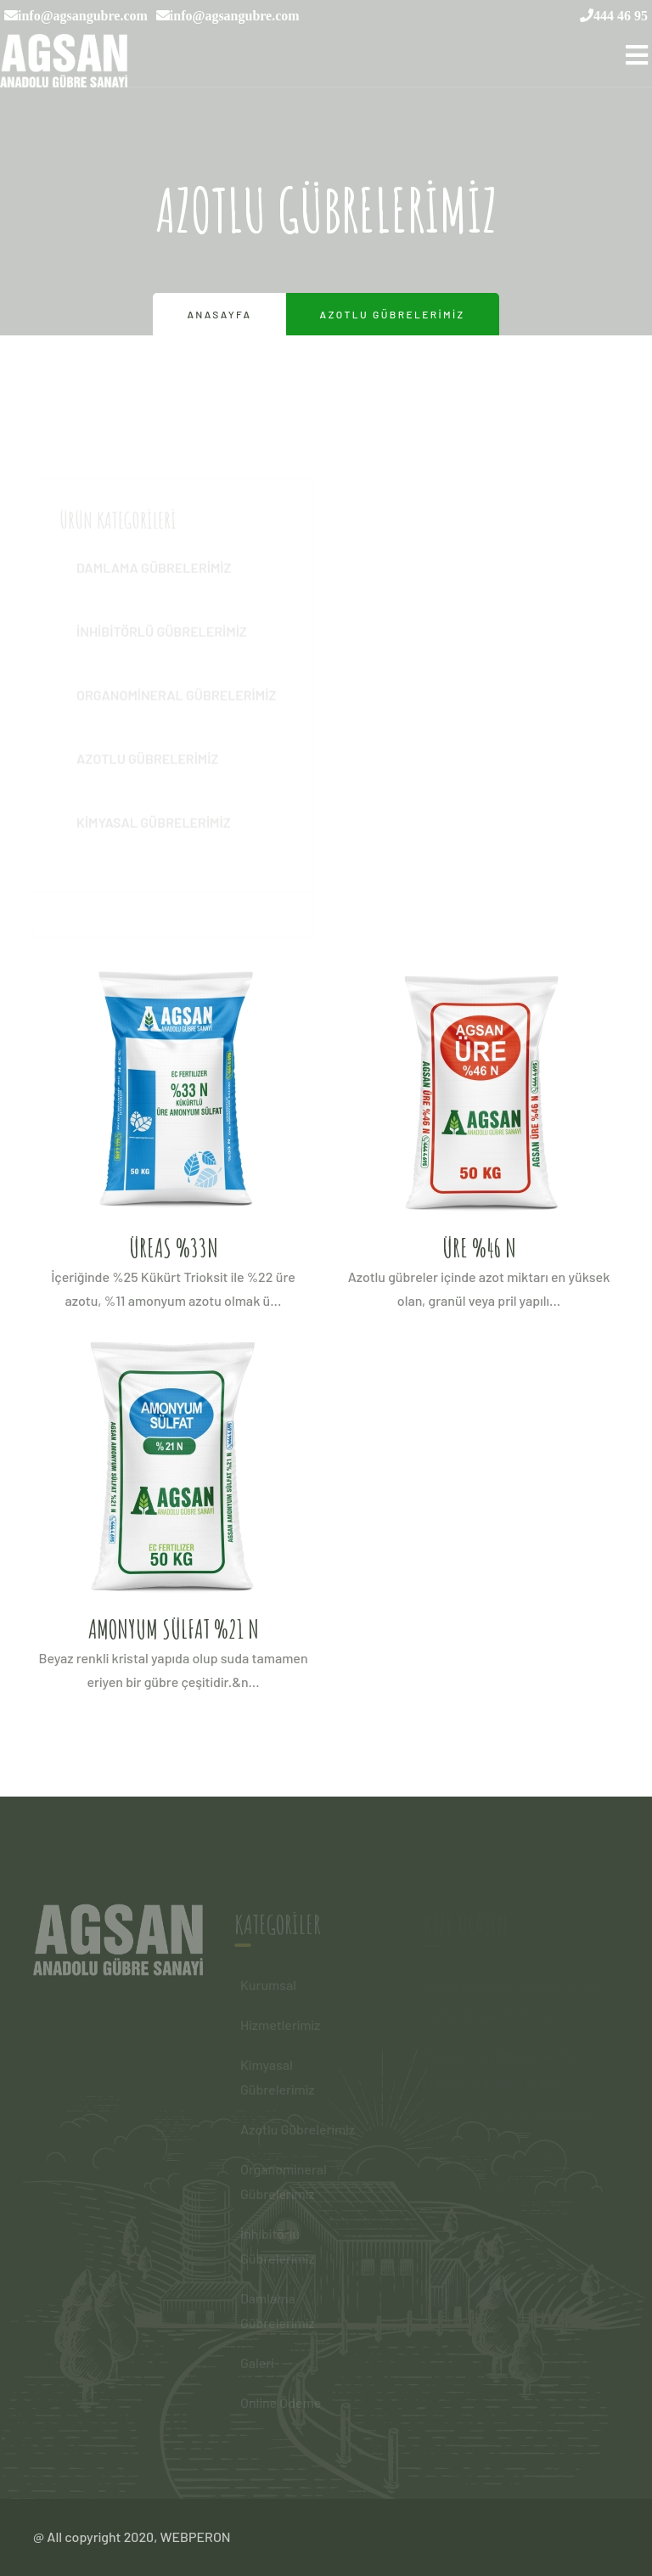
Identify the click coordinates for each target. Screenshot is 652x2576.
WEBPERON (195, 2536)
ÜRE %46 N (479, 1247)
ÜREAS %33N (173, 1247)
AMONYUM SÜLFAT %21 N (173, 1629)
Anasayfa (219, 314)
